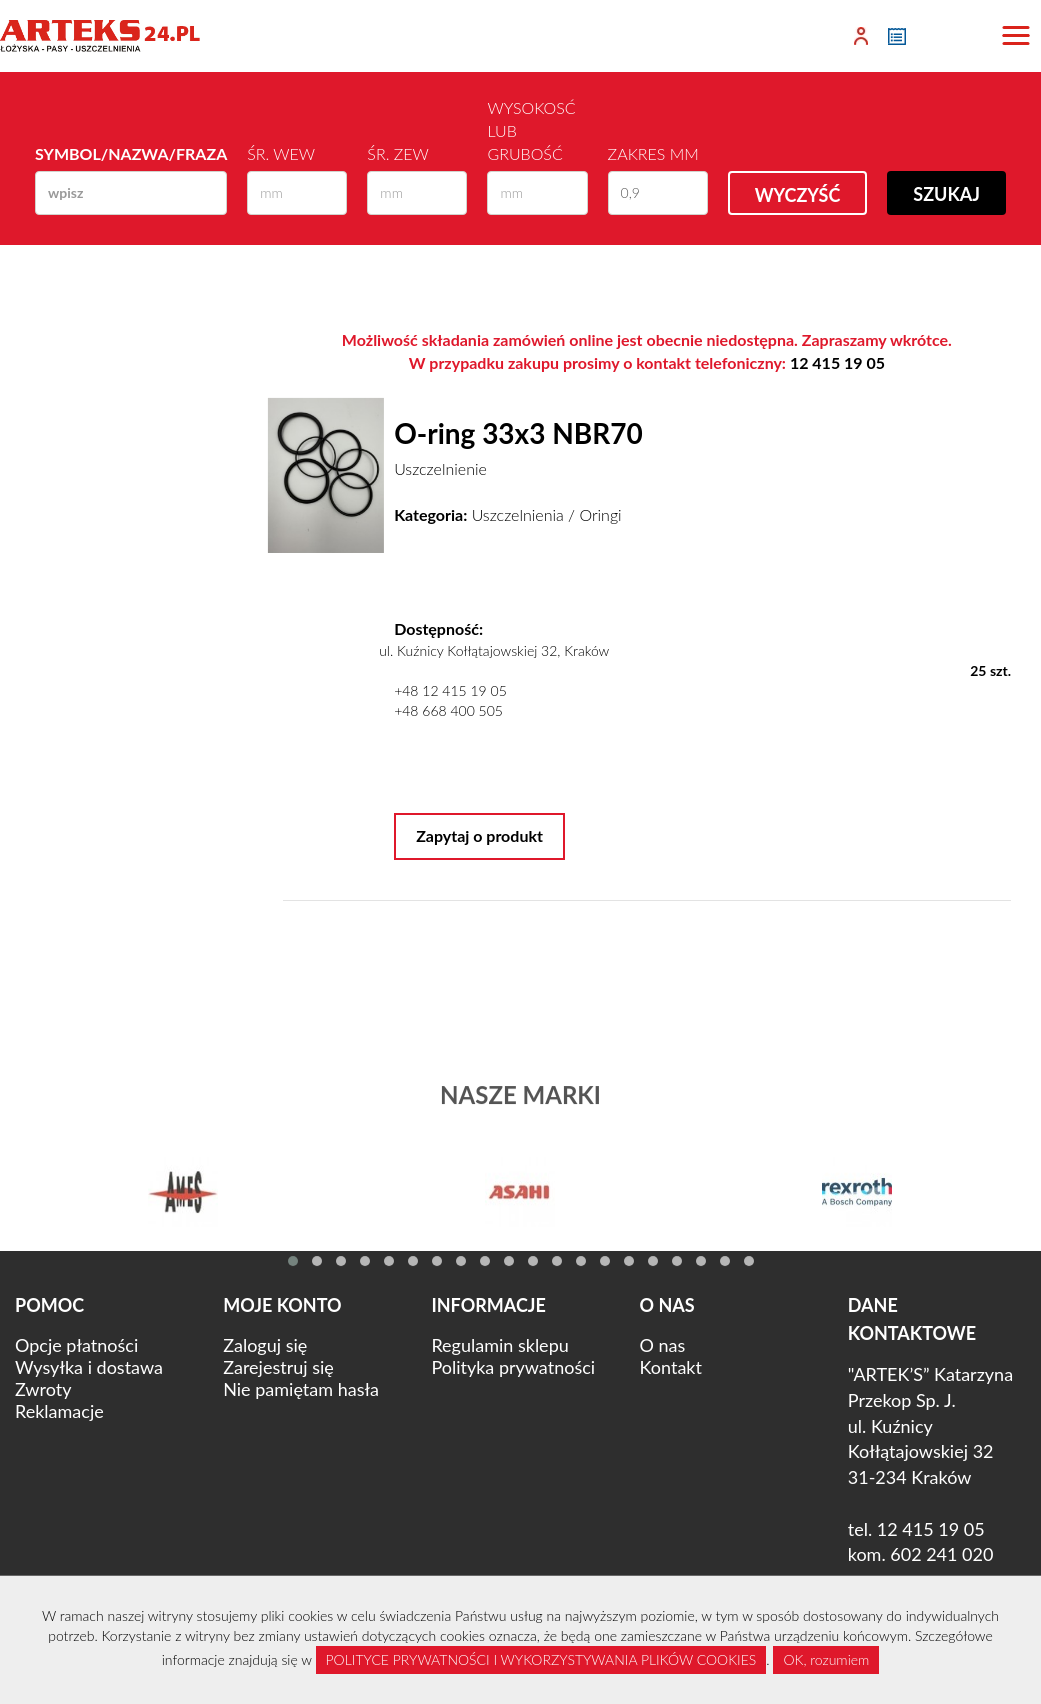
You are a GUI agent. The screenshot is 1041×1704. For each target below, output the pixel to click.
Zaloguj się (265, 1345)
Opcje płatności (76, 1345)
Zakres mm (653, 153)
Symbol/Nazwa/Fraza (131, 153)
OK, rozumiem (826, 1659)
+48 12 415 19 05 (450, 690)
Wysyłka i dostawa (89, 1367)
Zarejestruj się (278, 1367)
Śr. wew (281, 153)
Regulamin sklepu (499, 1345)
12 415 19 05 (837, 362)
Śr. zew (397, 153)
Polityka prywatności (513, 1367)
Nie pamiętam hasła (301, 1389)
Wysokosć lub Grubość (531, 130)
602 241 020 (941, 1554)
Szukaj (946, 194)
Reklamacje (59, 1411)
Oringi (600, 514)
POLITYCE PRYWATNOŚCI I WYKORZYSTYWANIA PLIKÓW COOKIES (541, 1659)
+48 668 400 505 (448, 710)
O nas (663, 1345)
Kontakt (671, 1367)
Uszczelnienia (518, 514)
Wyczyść (798, 195)
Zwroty (43, 1389)
